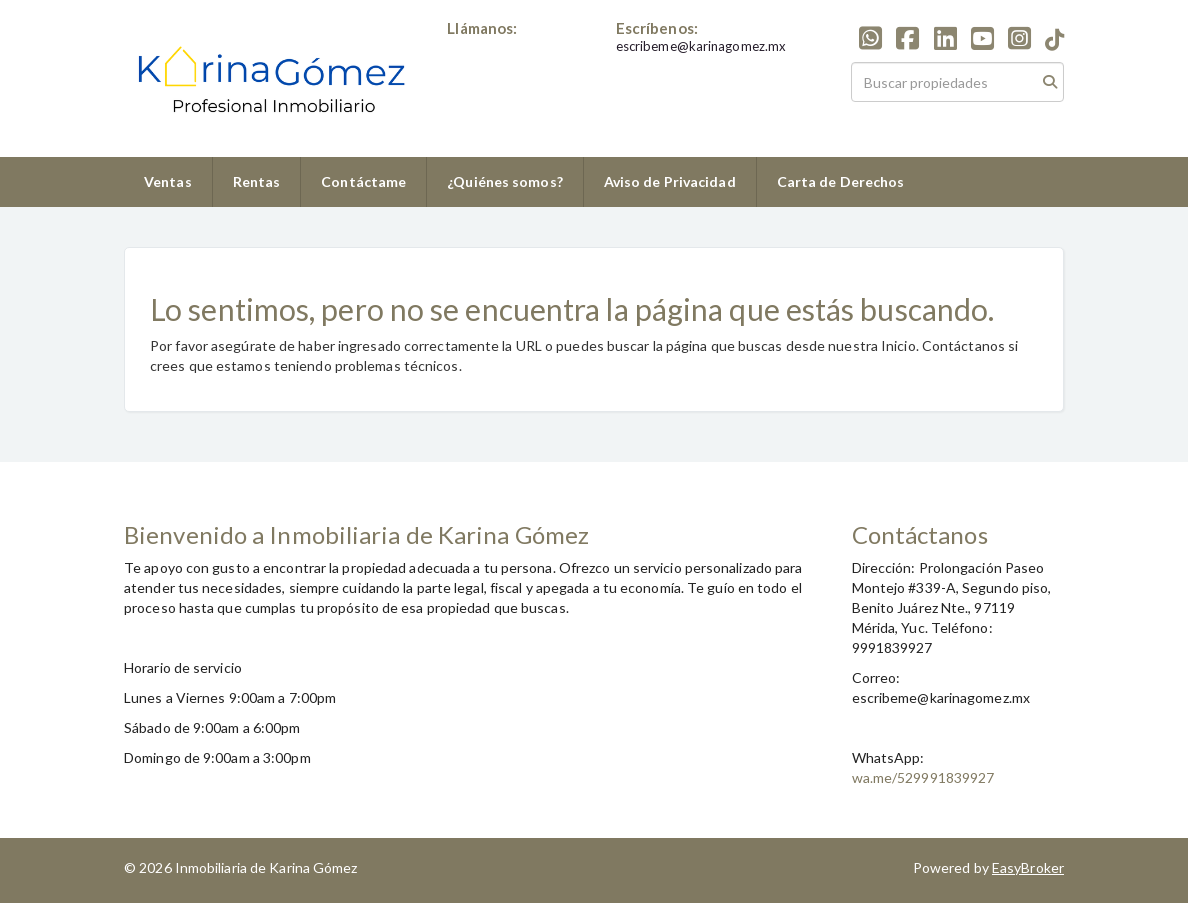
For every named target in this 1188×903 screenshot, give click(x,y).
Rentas (257, 181)
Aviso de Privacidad (670, 181)
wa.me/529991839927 (923, 777)
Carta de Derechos (841, 181)
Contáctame (363, 181)
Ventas (168, 181)
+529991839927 (499, 46)
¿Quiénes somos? (505, 181)
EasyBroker (1028, 867)
